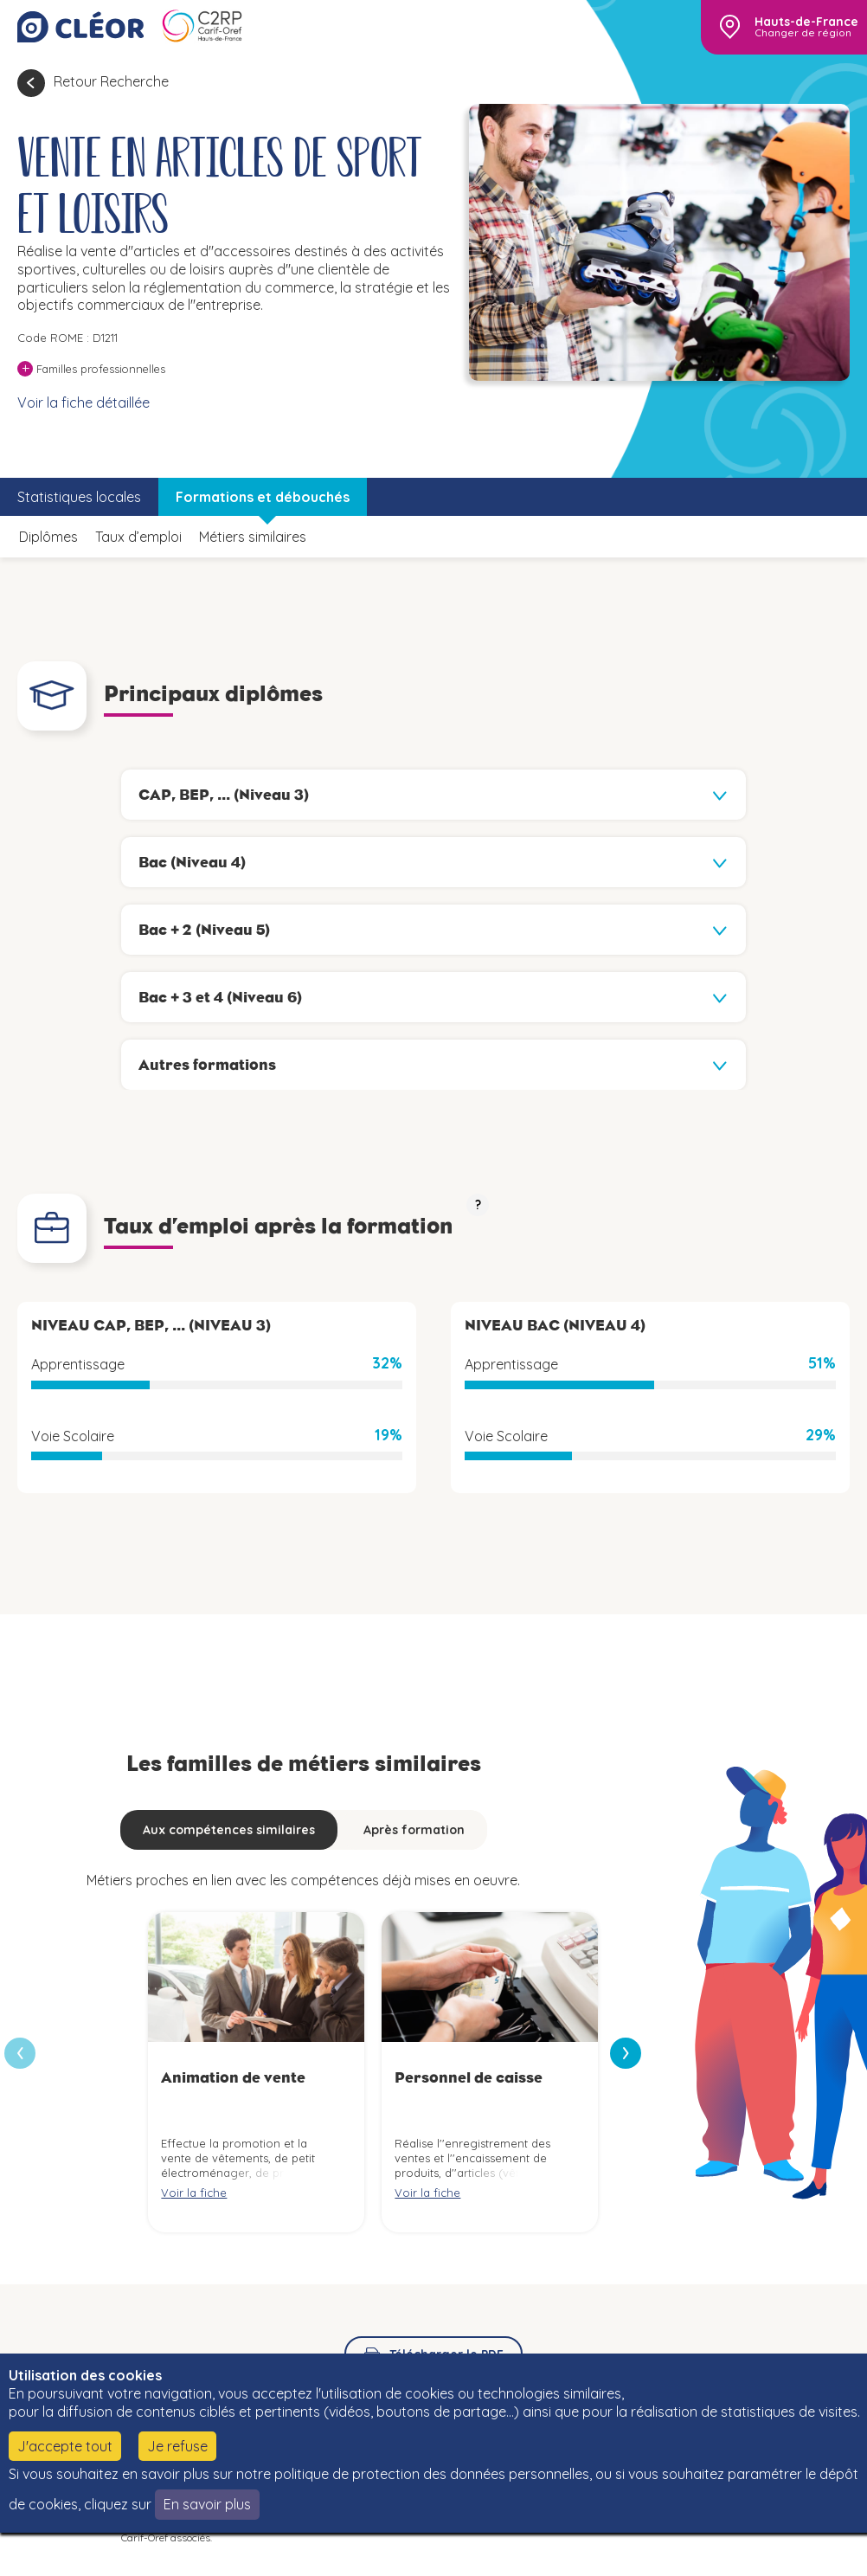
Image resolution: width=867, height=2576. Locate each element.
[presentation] (625, 2053)
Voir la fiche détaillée (83, 402)
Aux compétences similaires (229, 1830)
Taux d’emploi (138, 536)
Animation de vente (233, 2077)
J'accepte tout (64, 2446)
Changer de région (803, 33)
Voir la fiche (194, 2192)
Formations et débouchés (263, 497)
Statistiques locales (79, 497)
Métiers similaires (252, 536)
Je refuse (177, 2446)
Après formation (414, 1830)
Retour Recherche (111, 81)
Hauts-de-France (806, 22)
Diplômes (48, 536)
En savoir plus (207, 2504)
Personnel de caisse (469, 2077)
